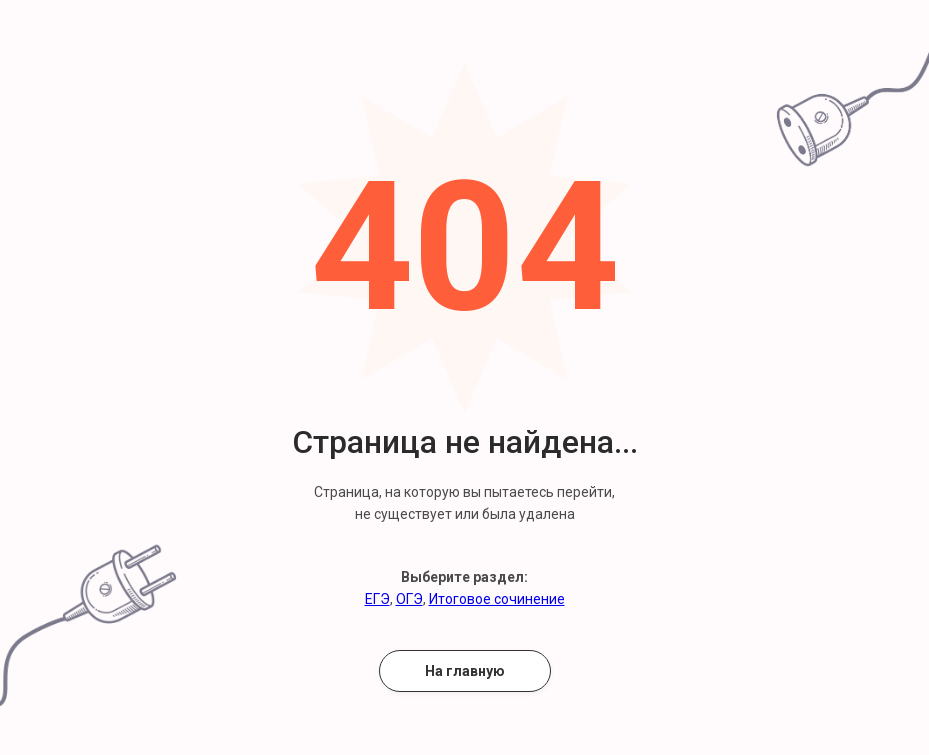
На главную (465, 671)
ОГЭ (409, 599)
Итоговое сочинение (497, 599)
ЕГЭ (377, 599)
